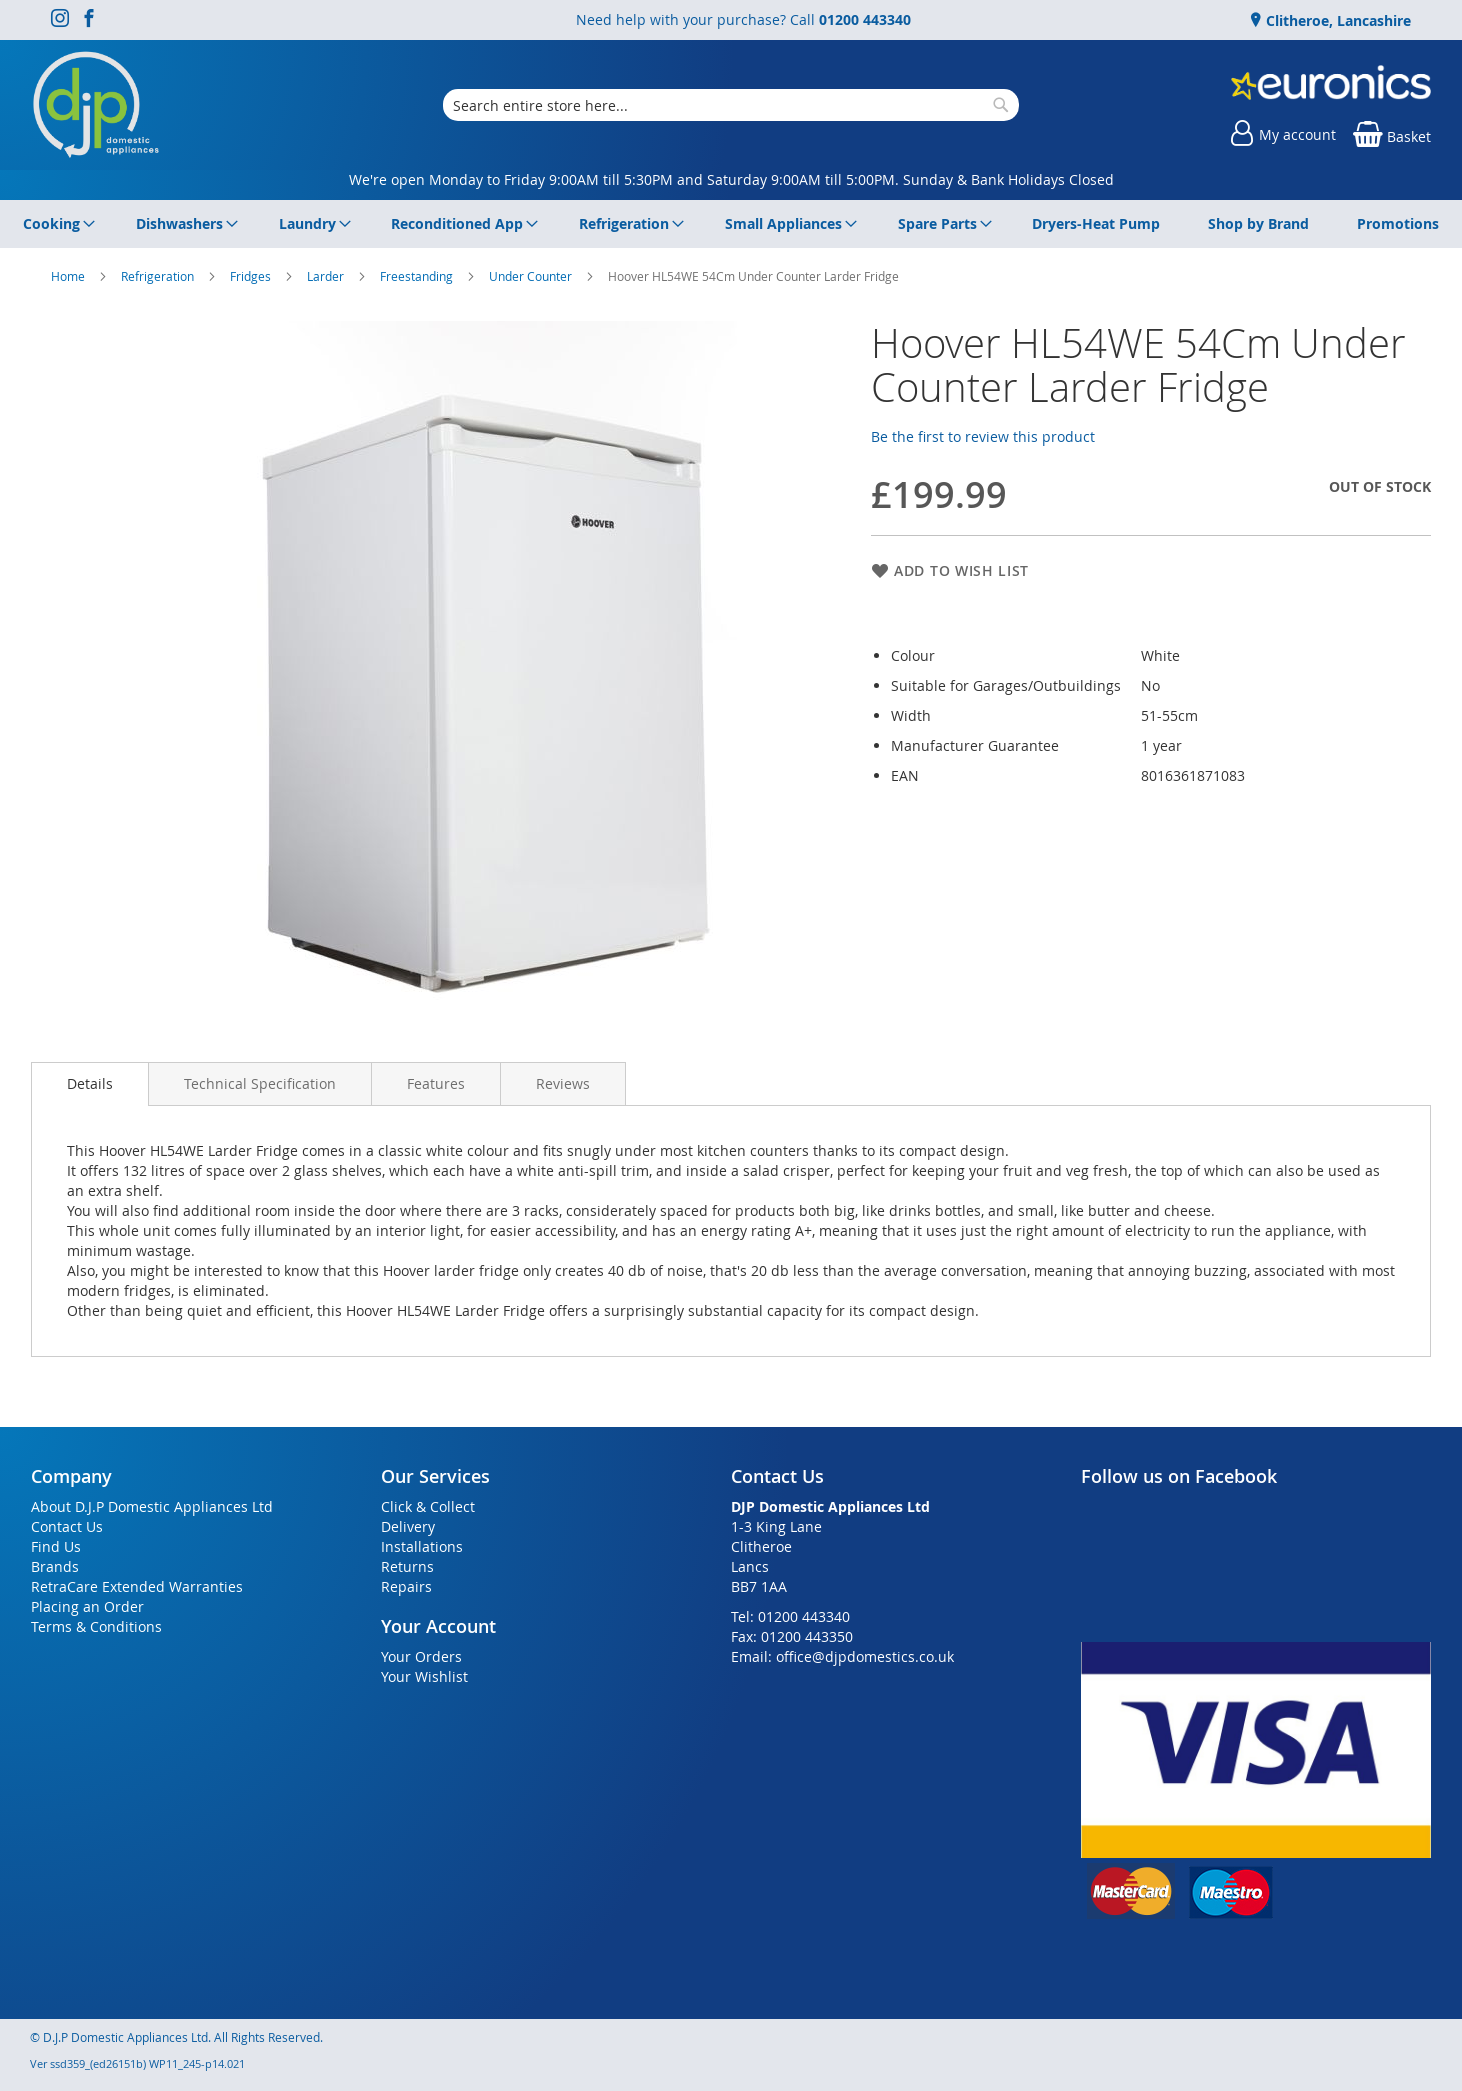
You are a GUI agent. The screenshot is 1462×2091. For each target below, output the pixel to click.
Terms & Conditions (96, 1626)
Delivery (408, 1526)
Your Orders (421, 1656)
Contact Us (67, 1526)
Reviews (563, 1083)
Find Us (56, 1546)
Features (436, 1083)
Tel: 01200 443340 (790, 1616)
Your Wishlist (424, 1676)
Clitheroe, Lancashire (1336, 20)
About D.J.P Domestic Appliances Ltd (152, 1506)
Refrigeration (159, 276)
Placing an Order (87, 1606)
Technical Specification (260, 1083)
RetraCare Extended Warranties (137, 1586)
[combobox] (731, 105)
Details (90, 1083)
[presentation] (90, 1084)
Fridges (252, 276)
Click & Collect (428, 1506)
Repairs (406, 1586)
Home (69, 276)
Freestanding (418, 276)
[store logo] (96, 105)
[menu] (731, 224)
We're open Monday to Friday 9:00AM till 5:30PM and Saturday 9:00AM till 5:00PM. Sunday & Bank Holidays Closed (731, 179)
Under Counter (532, 276)
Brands (55, 1566)
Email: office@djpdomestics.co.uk (842, 1656)
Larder (327, 276)
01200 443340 (865, 19)
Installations (422, 1546)
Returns (407, 1566)
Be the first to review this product (983, 436)
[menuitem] (55, 224)
